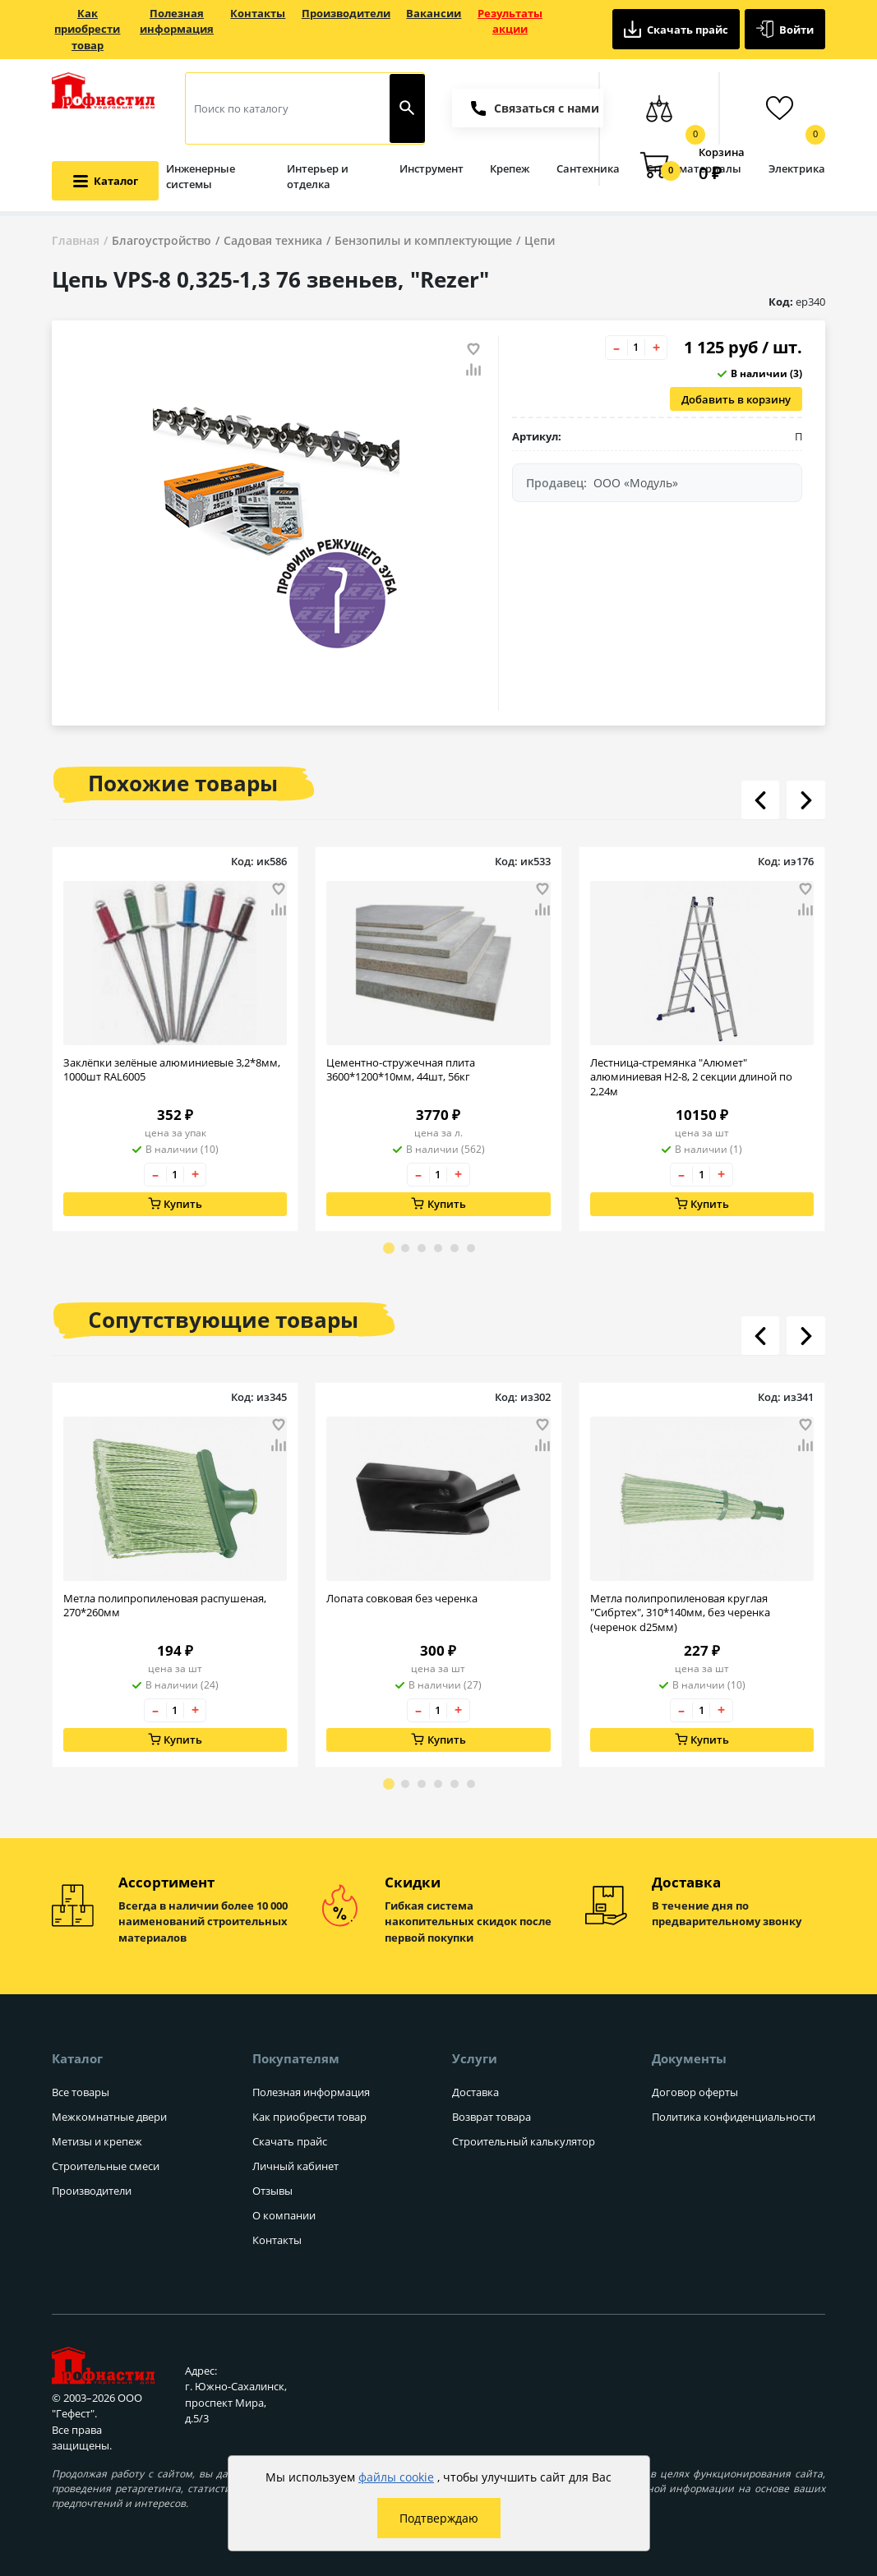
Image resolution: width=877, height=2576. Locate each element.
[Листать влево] (760, 799)
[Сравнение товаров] (658, 108)
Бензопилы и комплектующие (423, 240)
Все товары (80, 2092)
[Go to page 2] (405, 1248)
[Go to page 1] (389, 1248)
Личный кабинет (295, 2166)
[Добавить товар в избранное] (473, 349)
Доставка (475, 2092)
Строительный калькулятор (523, 2141)
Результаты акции (510, 21)
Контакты (257, 13)
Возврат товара (491, 2116)
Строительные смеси (105, 2166)
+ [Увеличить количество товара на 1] (656, 348)
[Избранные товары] (778, 108)
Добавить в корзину (736, 399)
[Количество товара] (636, 348)
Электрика (797, 168)
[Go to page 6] (471, 1248)
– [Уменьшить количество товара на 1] (616, 348)
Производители (346, 13)
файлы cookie (396, 2477)
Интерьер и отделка (317, 176)
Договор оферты (695, 2092)
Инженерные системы (200, 176)
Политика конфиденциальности (733, 2116)
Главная (75, 240)
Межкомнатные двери (109, 2116)
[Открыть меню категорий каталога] (105, 180)
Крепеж (509, 168)
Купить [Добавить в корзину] (175, 1203)
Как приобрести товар (87, 29)
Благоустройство (161, 240)
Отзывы (272, 2190)
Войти (785, 29)
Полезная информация (177, 21)
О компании (284, 2215)
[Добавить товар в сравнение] (473, 370)
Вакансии (433, 13)
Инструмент (431, 168)
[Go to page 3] (422, 1248)
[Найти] (407, 108)
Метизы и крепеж (97, 2141)
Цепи (539, 240)
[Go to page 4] (438, 1248)
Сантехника (588, 168)
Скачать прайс (676, 29)
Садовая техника (273, 240)
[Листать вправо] (805, 799)
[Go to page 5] (454, 1248)
